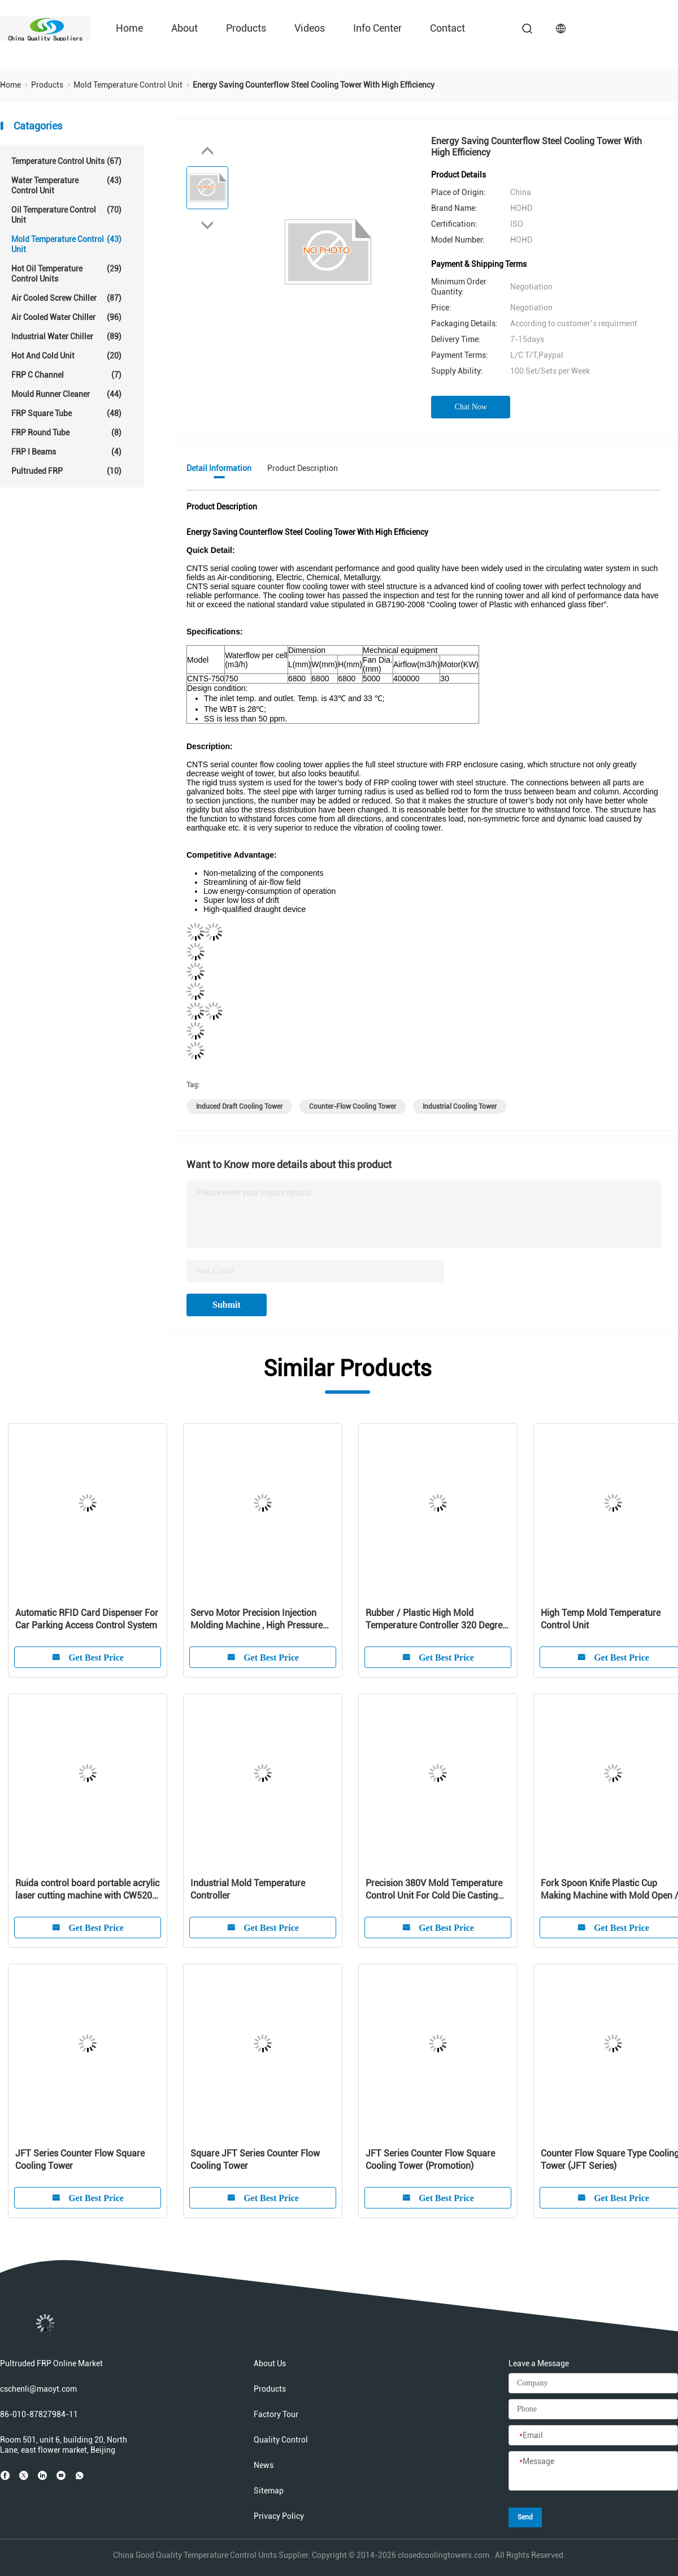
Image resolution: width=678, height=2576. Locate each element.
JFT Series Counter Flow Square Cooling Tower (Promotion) (430, 2159)
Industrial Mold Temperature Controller (247, 1889)
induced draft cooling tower (239, 1106)
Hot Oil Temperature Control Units (66, 273)
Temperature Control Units (66, 161)
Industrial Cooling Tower (460, 1106)
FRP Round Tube (66, 432)
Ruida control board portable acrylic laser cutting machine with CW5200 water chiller (87, 1890)
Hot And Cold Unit (66, 356)
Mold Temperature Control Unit (66, 244)
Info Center (377, 28)
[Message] (593, 2471)
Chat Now (471, 407)
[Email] (593, 2436)
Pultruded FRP (66, 471)
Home (129, 28)
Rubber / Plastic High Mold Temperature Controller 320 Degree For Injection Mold (436, 1619)
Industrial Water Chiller (66, 336)
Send (525, 2517)
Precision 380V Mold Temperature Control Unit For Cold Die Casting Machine (434, 1890)
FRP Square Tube (66, 413)
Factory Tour (276, 2414)
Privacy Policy (279, 2516)
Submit (226, 1304)
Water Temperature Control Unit (66, 185)
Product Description (302, 468)
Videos (309, 28)
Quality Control (281, 2439)
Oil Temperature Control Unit (66, 214)
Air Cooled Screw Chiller (66, 298)
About (184, 28)
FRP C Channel (66, 375)
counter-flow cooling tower (352, 1106)
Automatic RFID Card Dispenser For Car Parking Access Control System (86, 1619)
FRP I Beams (66, 452)
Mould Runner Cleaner (66, 394)
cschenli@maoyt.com (38, 2388)
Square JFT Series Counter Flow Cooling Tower (255, 2159)
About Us (270, 2363)
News (263, 2465)
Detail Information (218, 468)
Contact (447, 28)
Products (246, 28)
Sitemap (269, 2490)
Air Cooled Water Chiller (66, 317)
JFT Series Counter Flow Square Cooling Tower (80, 2159)
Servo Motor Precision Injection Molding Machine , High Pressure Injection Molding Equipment (256, 1619)
